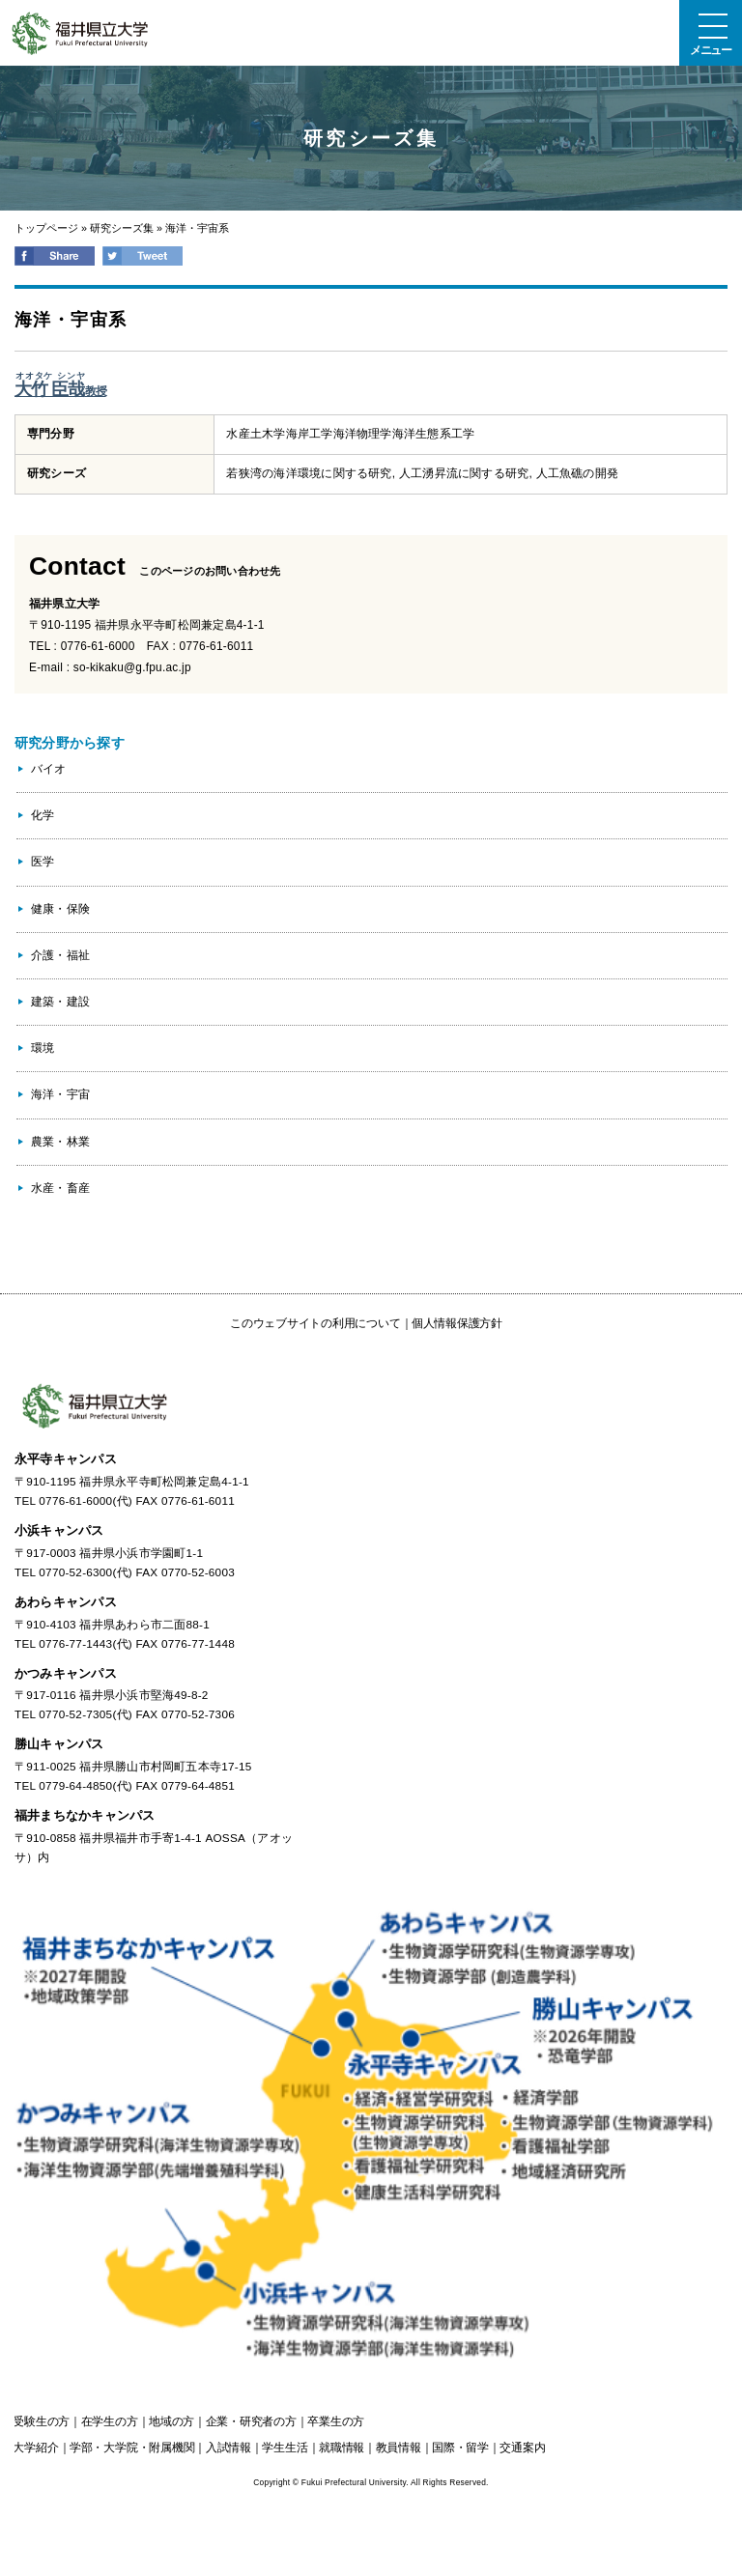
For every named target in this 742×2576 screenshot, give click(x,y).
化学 (42, 815)
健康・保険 (60, 909)
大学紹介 (35, 2447)
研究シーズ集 (122, 228)
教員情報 (398, 2447)
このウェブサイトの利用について (315, 1323)
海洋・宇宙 (60, 1094)
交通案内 (522, 2447)
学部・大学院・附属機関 (132, 2447)
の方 (41, 2421)
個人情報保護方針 (457, 1323)
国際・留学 (460, 2447)
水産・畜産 (60, 1188)
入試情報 (228, 2447)
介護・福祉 (60, 955)
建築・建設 (60, 1001)
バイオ (49, 769)
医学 (42, 861)
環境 (42, 1048)
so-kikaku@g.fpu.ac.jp (132, 667)
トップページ (46, 228)
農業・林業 (60, 1141)
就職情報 (341, 2447)
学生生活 (284, 2447)
